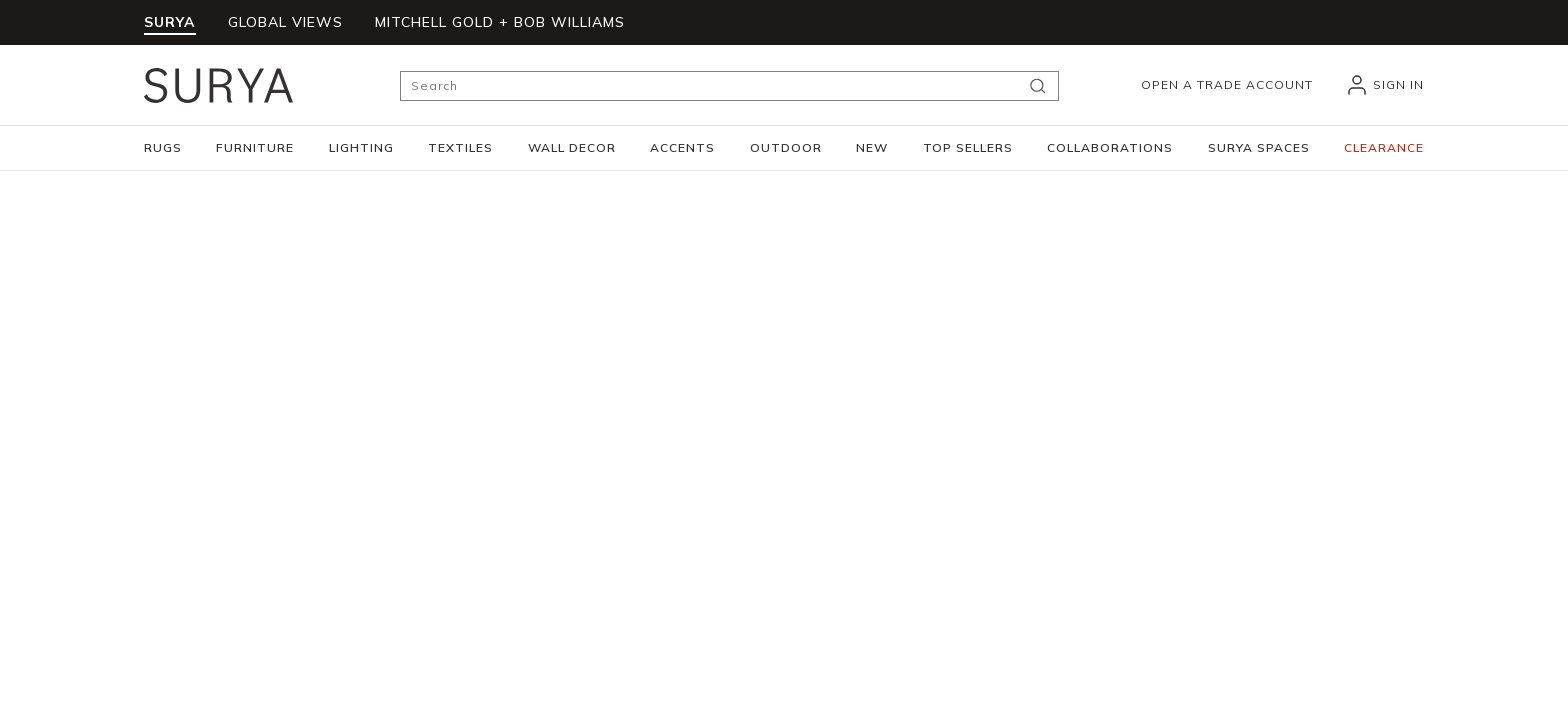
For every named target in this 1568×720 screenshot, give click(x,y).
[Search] (729, 86)
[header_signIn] (1384, 85)
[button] (163, 148)
